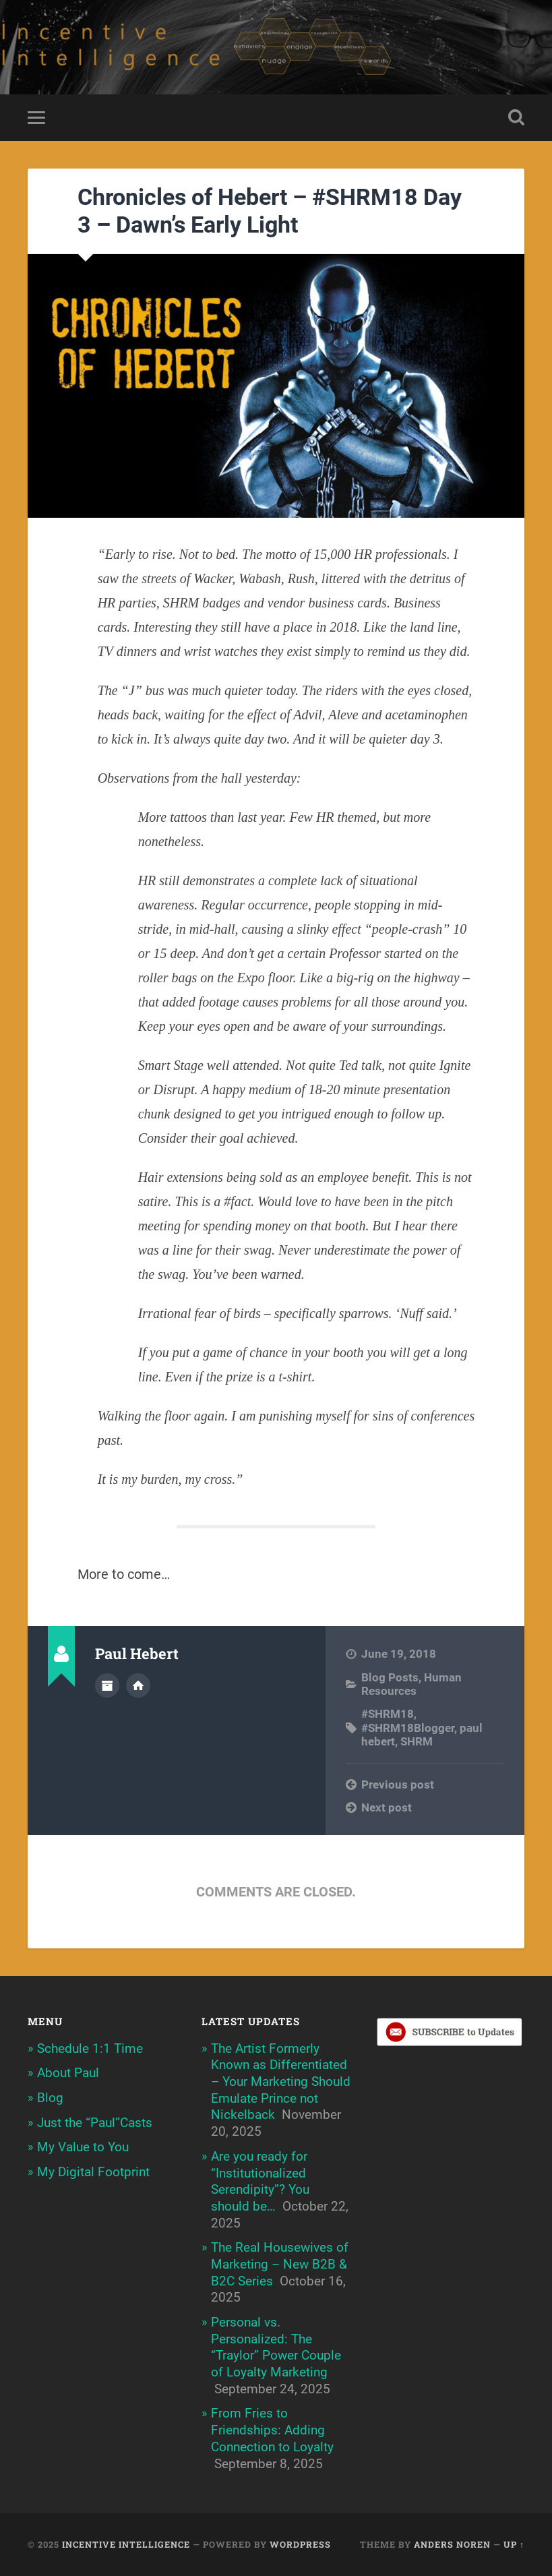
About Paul (68, 2072)
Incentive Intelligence (126, 2544)
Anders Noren (452, 2544)
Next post (386, 1807)
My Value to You (83, 2147)
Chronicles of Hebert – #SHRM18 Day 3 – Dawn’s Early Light (270, 210)
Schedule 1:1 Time (90, 2048)
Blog (50, 2097)
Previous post (397, 1784)
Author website (138, 1685)
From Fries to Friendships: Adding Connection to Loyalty (272, 2429)
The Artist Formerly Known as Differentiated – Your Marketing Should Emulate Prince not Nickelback (280, 2082)
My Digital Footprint (93, 2172)
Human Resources (411, 1684)
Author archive (107, 1685)
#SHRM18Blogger (407, 1728)
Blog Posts (390, 1677)
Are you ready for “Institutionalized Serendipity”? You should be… (260, 2181)
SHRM (416, 1741)
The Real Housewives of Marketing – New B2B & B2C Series (279, 2264)
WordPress (300, 2544)
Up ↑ (513, 2544)
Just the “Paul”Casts (94, 2122)
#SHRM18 (387, 1713)
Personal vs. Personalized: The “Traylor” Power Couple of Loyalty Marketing (276, 2347)
